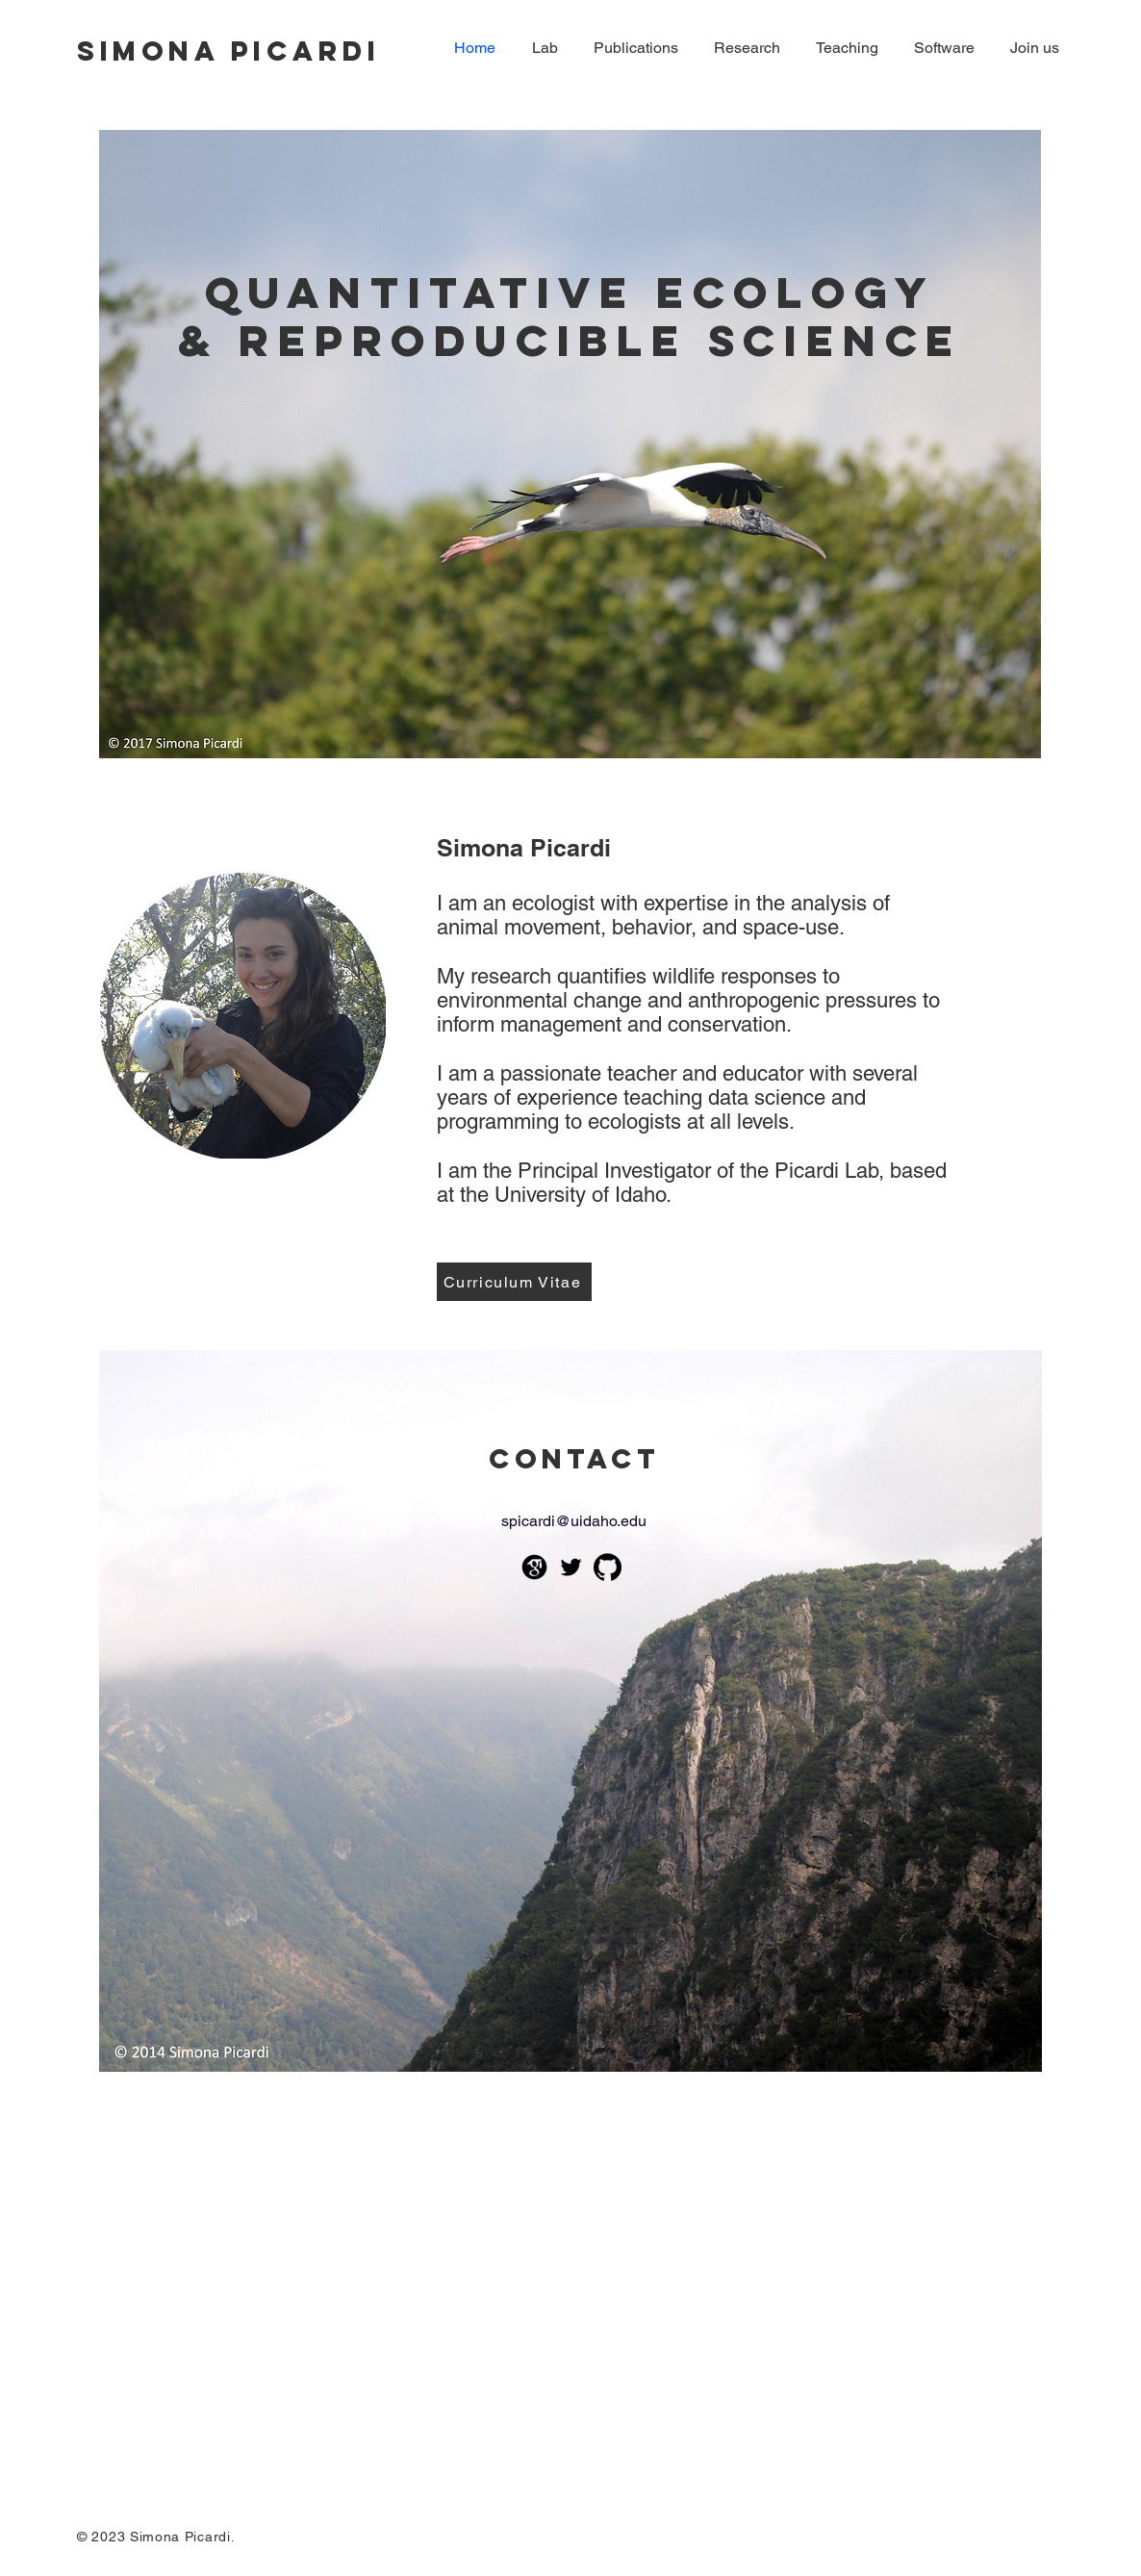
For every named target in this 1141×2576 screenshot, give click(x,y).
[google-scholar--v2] (534, 1567)
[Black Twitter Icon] (571, 1567)
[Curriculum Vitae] (514, 1281)
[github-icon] (607, 1567)
